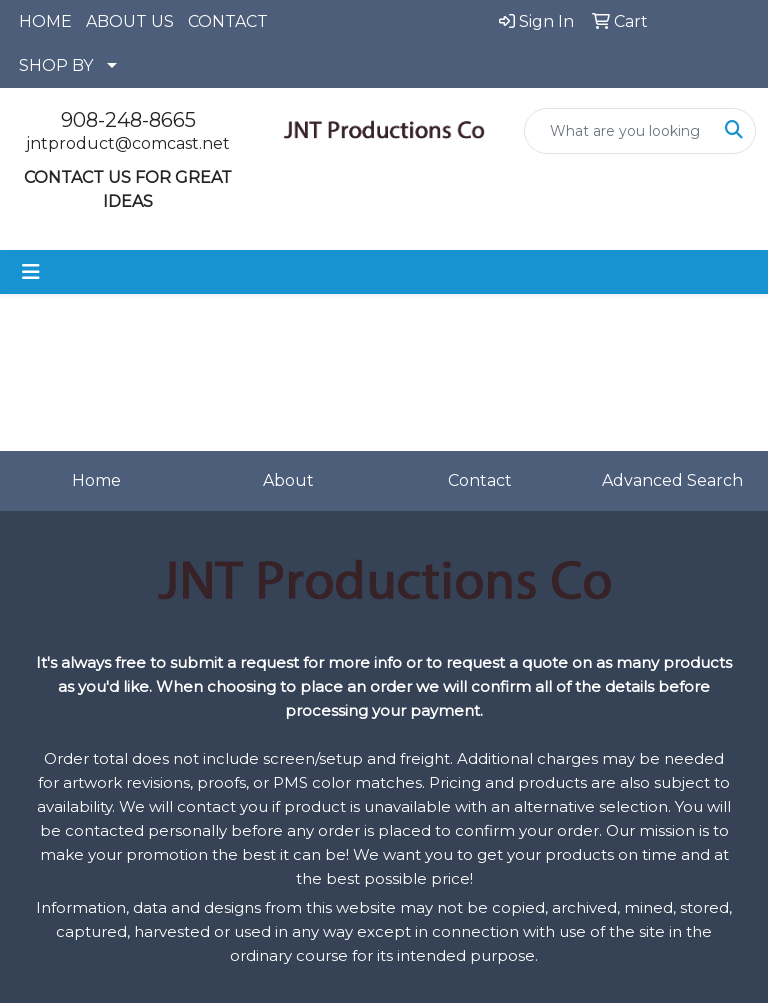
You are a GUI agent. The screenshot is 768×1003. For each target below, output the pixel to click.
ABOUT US (130, 21)
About (288, 480)
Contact (480, 480)
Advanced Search (672, 480)
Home (96, 480)
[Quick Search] (619, 131)
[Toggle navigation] (31, 272)
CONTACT (228, 21)
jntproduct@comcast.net (128, 143)
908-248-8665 (128, 120)
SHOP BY (56, 65)
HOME (45, 21)
